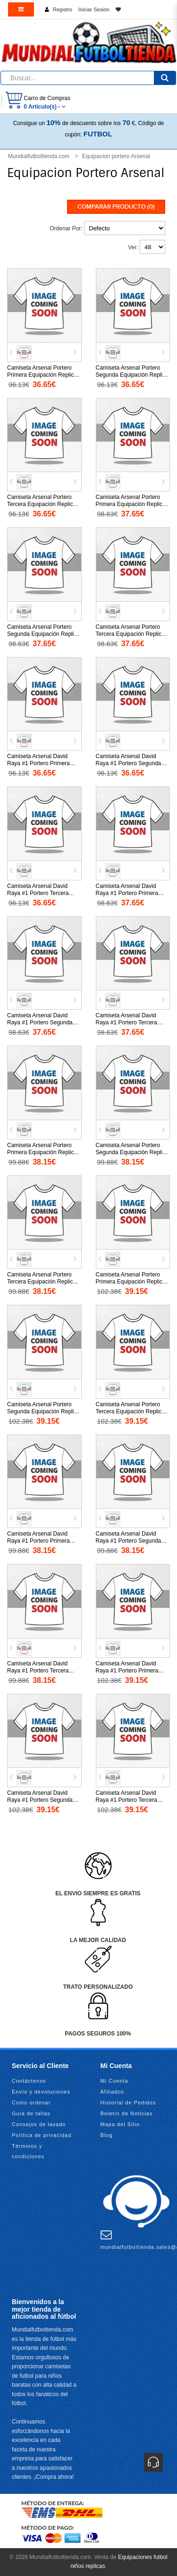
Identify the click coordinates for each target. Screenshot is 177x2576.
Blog (107, 2135)
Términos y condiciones (28, 2151)
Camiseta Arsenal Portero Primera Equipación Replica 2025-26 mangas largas (131, 1281)
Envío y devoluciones (41, 2092)
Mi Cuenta (114, 2081)
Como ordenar (31, 2102)
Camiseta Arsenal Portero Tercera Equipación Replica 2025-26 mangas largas (130, 1411)
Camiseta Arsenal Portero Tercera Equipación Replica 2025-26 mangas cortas (41, 1281)
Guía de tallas (31, 2113)
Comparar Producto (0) (116, 207)
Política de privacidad (42, 2135)
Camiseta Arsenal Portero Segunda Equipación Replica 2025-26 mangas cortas (132, 1152)
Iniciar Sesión (94, 9)
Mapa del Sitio (120, 2124)
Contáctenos (29, 2081)
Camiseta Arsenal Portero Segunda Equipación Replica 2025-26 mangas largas (43, 1411)
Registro (62, 9)
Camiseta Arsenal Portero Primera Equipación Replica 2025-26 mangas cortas (42, 1152)
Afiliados (113, 2092)
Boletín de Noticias (127, 2113)
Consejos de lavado (39, 2124)
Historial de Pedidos (128, 2102)
